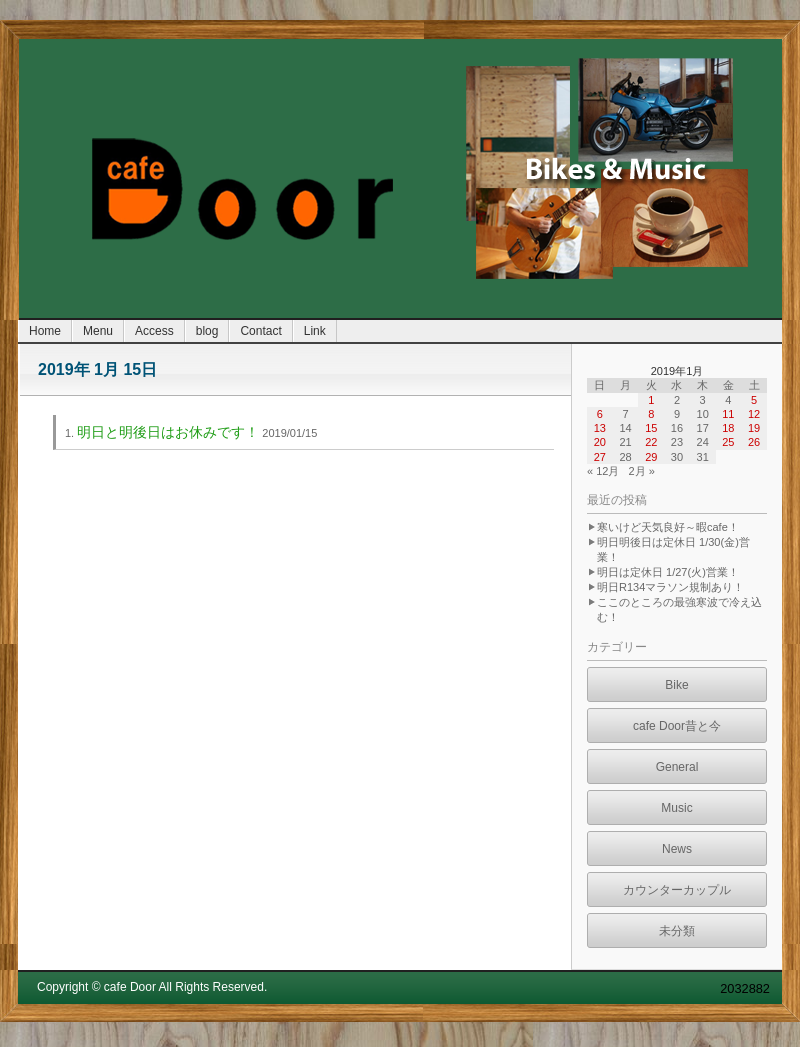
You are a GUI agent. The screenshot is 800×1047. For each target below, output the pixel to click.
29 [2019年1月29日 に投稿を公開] (651, 457)
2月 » (642, 471)
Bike (676, 685)
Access (154, 331)
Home (45, 331)
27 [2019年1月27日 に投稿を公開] (600, 457)
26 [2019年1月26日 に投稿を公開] (754, 442)
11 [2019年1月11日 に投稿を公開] (728, 414)
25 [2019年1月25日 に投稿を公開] (728, 442)
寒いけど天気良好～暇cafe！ (668, 527)
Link (315, 331)
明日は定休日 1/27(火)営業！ (668, 572)
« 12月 (603, 471)
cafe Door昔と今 (677, 726)
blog (207, 331)
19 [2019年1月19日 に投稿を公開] (754, 428)
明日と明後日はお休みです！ (168, 432)
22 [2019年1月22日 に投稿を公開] (651, 442)
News (677, 849)
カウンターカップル (677, 890)
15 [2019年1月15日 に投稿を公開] (651, 428)
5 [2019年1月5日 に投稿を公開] (754, 400)
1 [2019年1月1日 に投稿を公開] (651, 400)
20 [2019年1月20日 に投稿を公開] (600, 442)
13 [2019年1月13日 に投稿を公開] (600, 428)
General (677, 767)
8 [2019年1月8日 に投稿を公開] (651, 414)
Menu (98, 331)
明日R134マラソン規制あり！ (670, 587)
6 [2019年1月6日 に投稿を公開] (600, 414)
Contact (260, 331)
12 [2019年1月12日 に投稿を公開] (754, 414)
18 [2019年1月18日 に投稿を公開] (728, 428)
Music (676, 808)
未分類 (677, 931)
